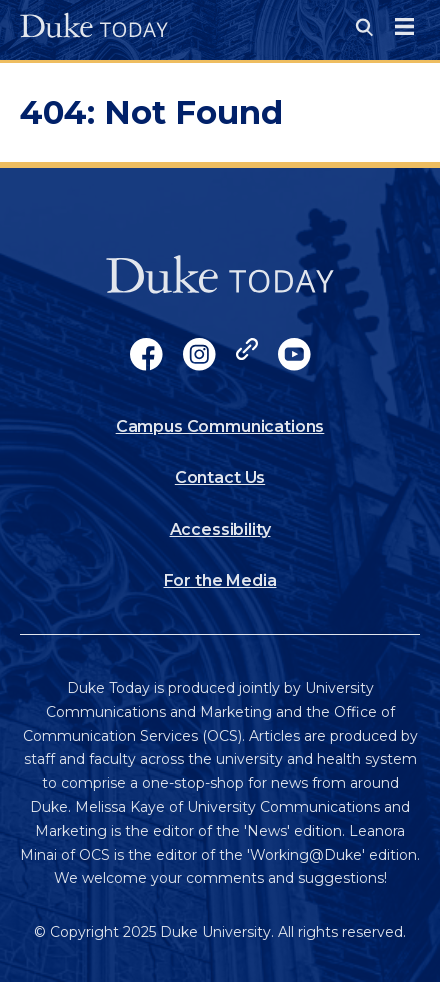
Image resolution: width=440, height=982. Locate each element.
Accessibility (220, 529)
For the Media (220, 580)
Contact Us (220, 477)
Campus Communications (220, 426)
